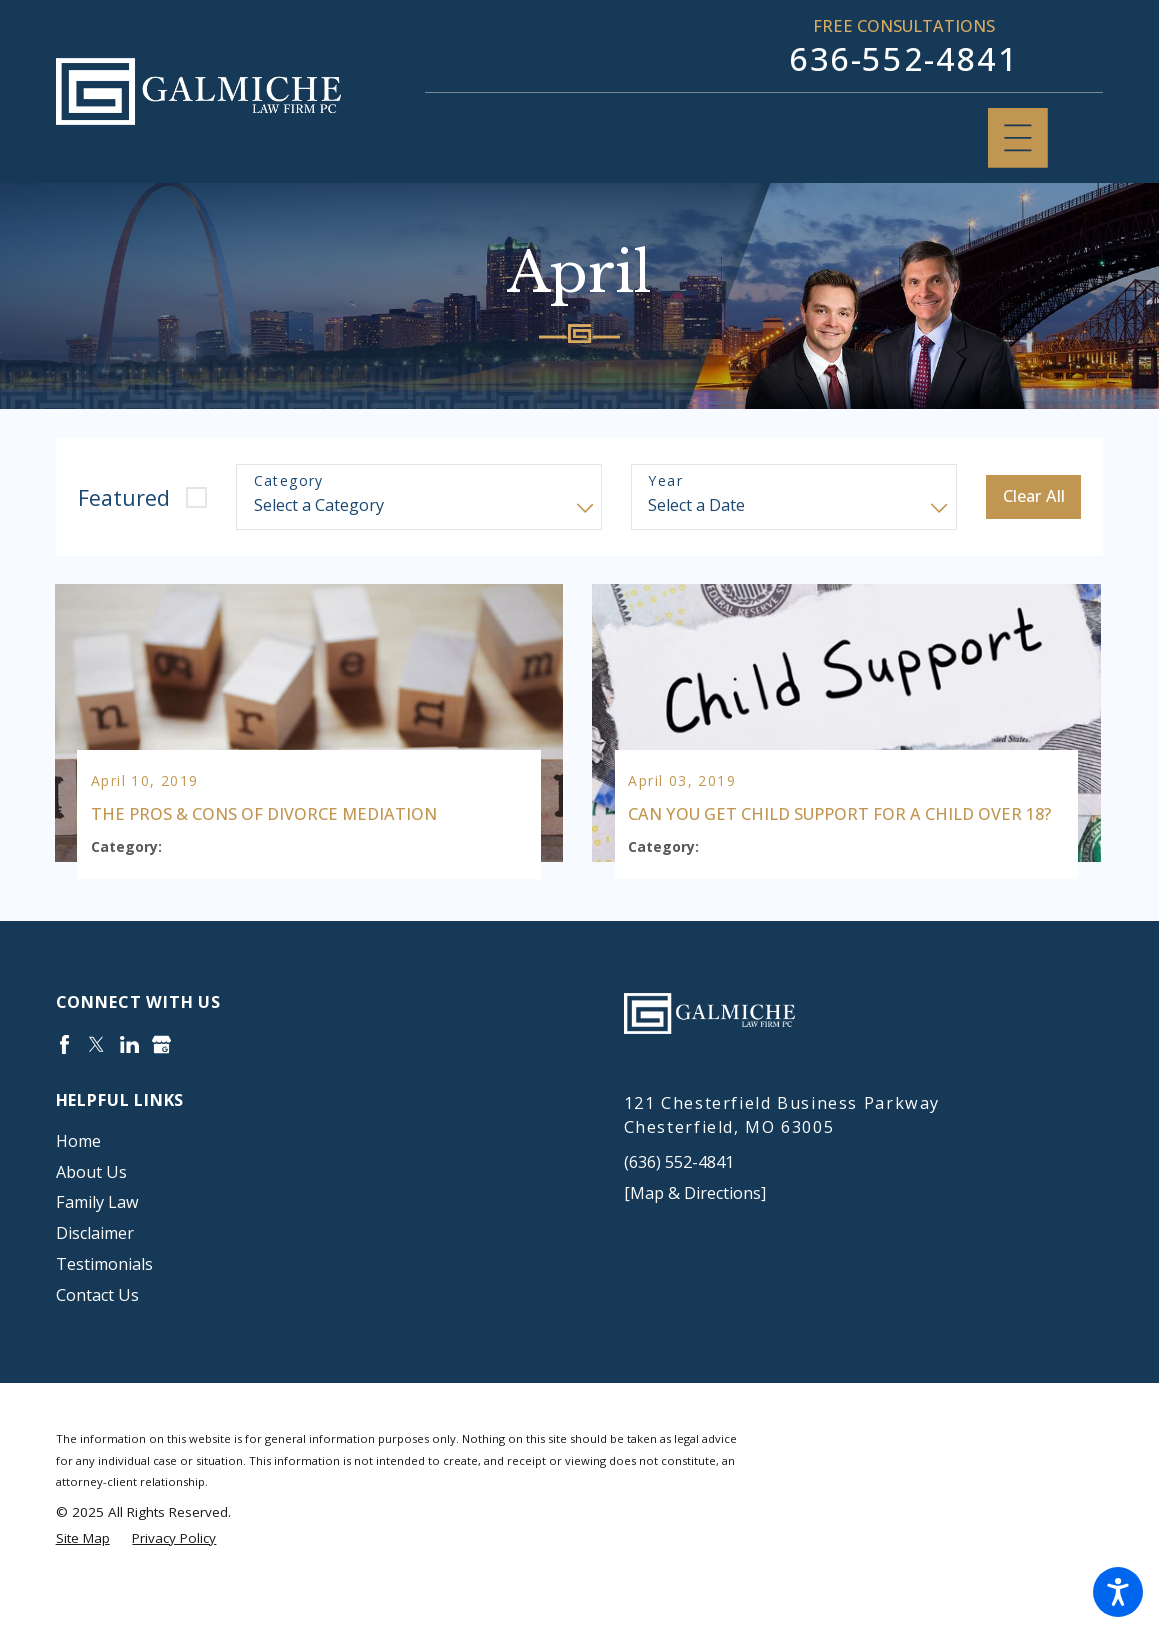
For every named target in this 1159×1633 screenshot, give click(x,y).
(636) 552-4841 (679, 1199)
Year (665, 481)
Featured (124, 497)
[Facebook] (64, 1080)
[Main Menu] (1018, 138)
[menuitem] (296, 1177)
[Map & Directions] (695, 1229)
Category (289, 481)
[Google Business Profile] (161, 1080)
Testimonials (104, 1301)
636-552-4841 (904, 58)
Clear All (1034, 496)
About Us (91, 1208)
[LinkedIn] (129, 1080)
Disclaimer (95, 1270)
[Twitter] (96, 1080)
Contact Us (97, 1332)
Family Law (97, 1239)
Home (78, 1177)
